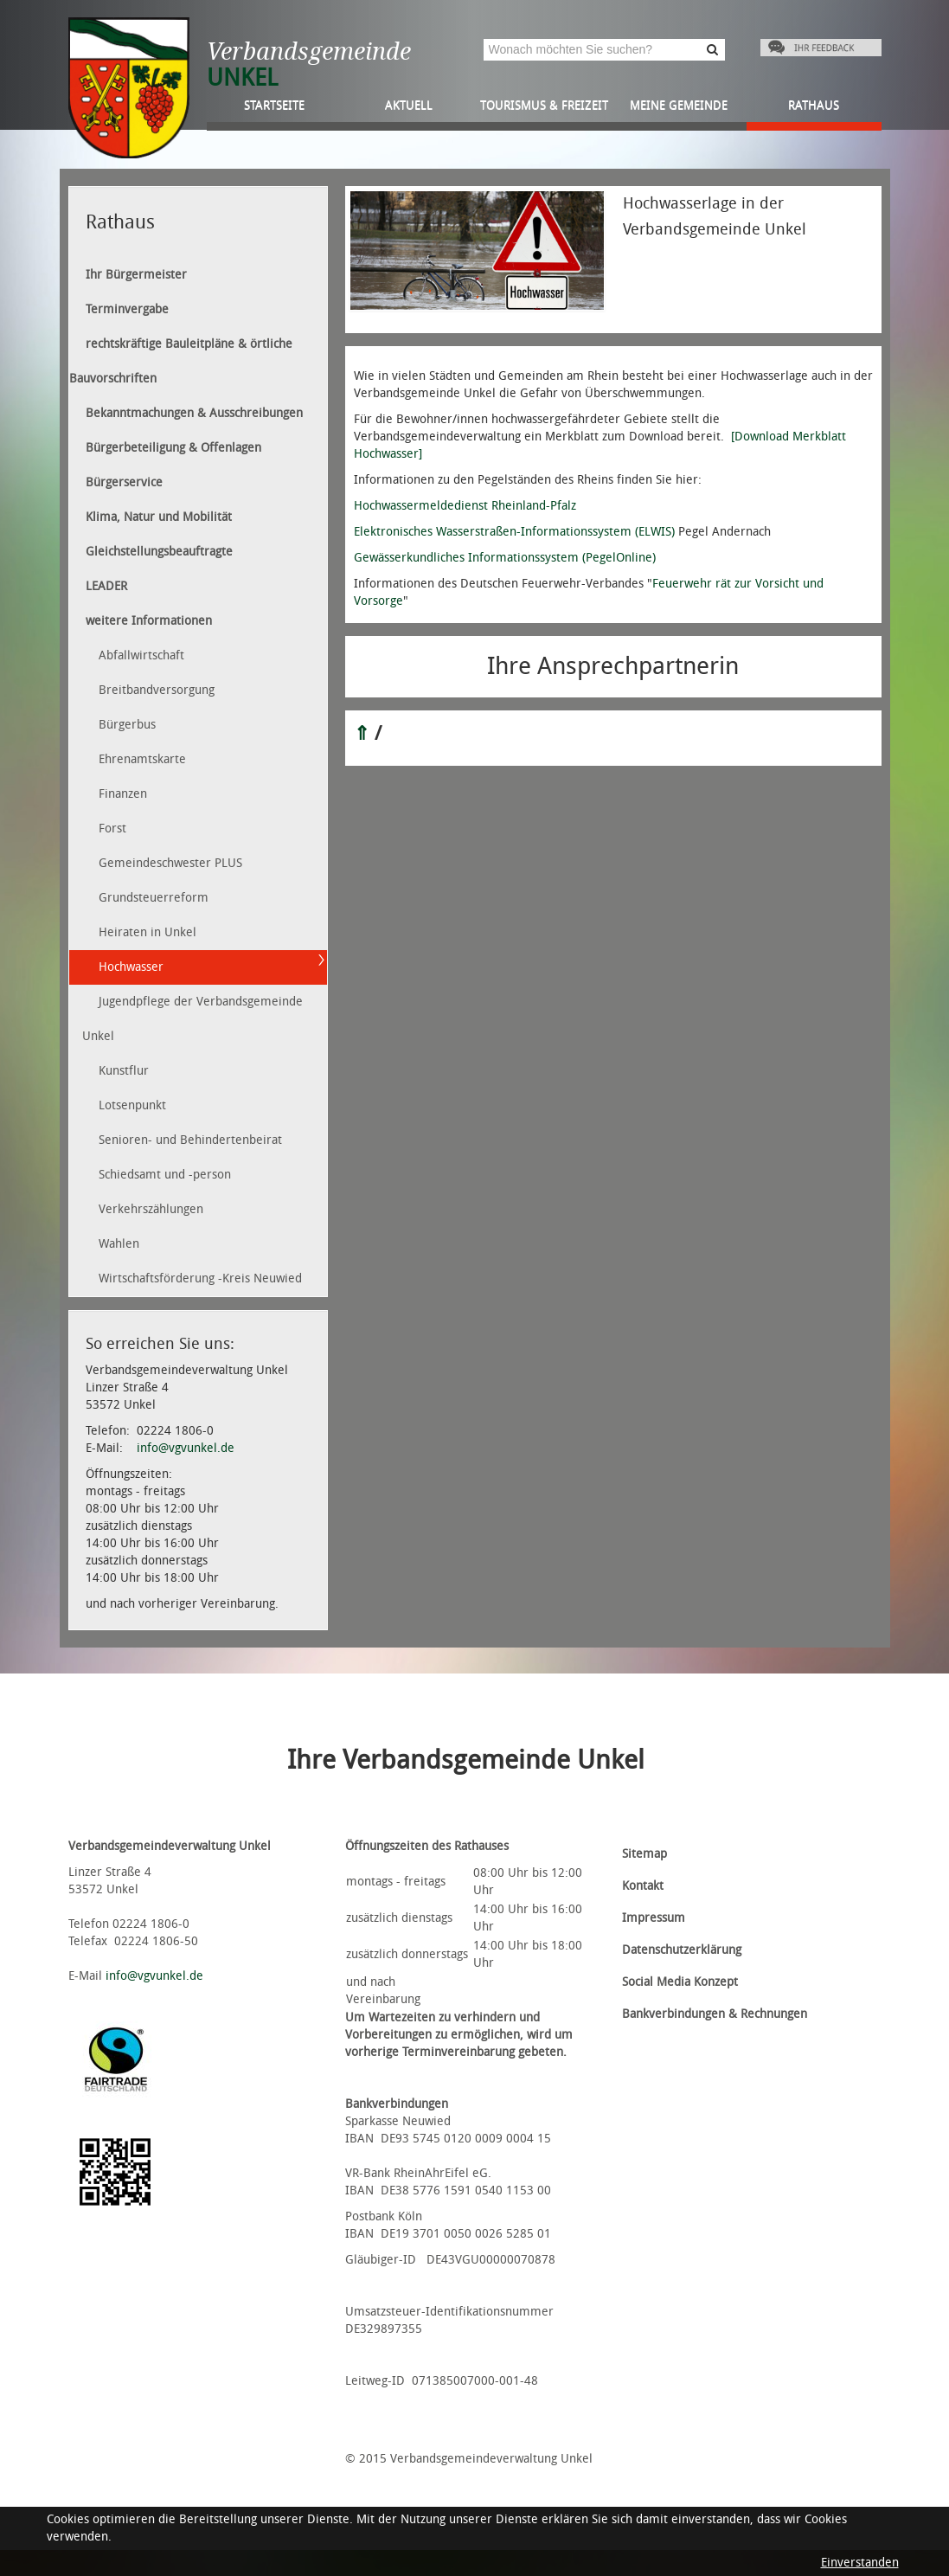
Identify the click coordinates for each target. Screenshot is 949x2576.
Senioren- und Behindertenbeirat (190, 1140)
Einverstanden (860, 2562)
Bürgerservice (124, 482)
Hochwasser (131, 967)
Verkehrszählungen (151, 1209)
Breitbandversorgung (157, 690)
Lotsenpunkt (132, 1105)
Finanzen (123, 794)
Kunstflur (124, 1070)
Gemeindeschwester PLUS (170, 863)
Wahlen (119, 1244)
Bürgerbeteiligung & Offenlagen (173, 447)
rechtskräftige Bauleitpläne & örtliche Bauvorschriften (180, 361)
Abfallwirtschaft (141, 655)
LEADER (106, 586)
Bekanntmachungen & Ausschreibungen (194, 413)
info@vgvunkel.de (185, 1448)
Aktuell (409, 105)
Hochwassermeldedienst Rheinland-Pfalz (465, 505)
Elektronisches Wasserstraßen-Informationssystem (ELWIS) (514, 531)
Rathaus (813, 105)
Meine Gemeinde (679, 105)
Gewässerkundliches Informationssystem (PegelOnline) (505, 557)
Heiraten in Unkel (147, 932)
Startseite (274, 105)
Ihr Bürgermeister (136, 274)
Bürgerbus (127, 724)
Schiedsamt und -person (165, 1174)
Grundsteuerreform (153, 897)
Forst (112, 828)
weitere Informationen (149, 620)
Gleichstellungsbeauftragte (159, 551)
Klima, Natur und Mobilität (159, 517)
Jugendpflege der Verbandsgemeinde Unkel (192, 1019)
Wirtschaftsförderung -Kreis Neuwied (200, 1278)
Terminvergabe (127, 309)
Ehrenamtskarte (142, 759)
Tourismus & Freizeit (544, 105)
